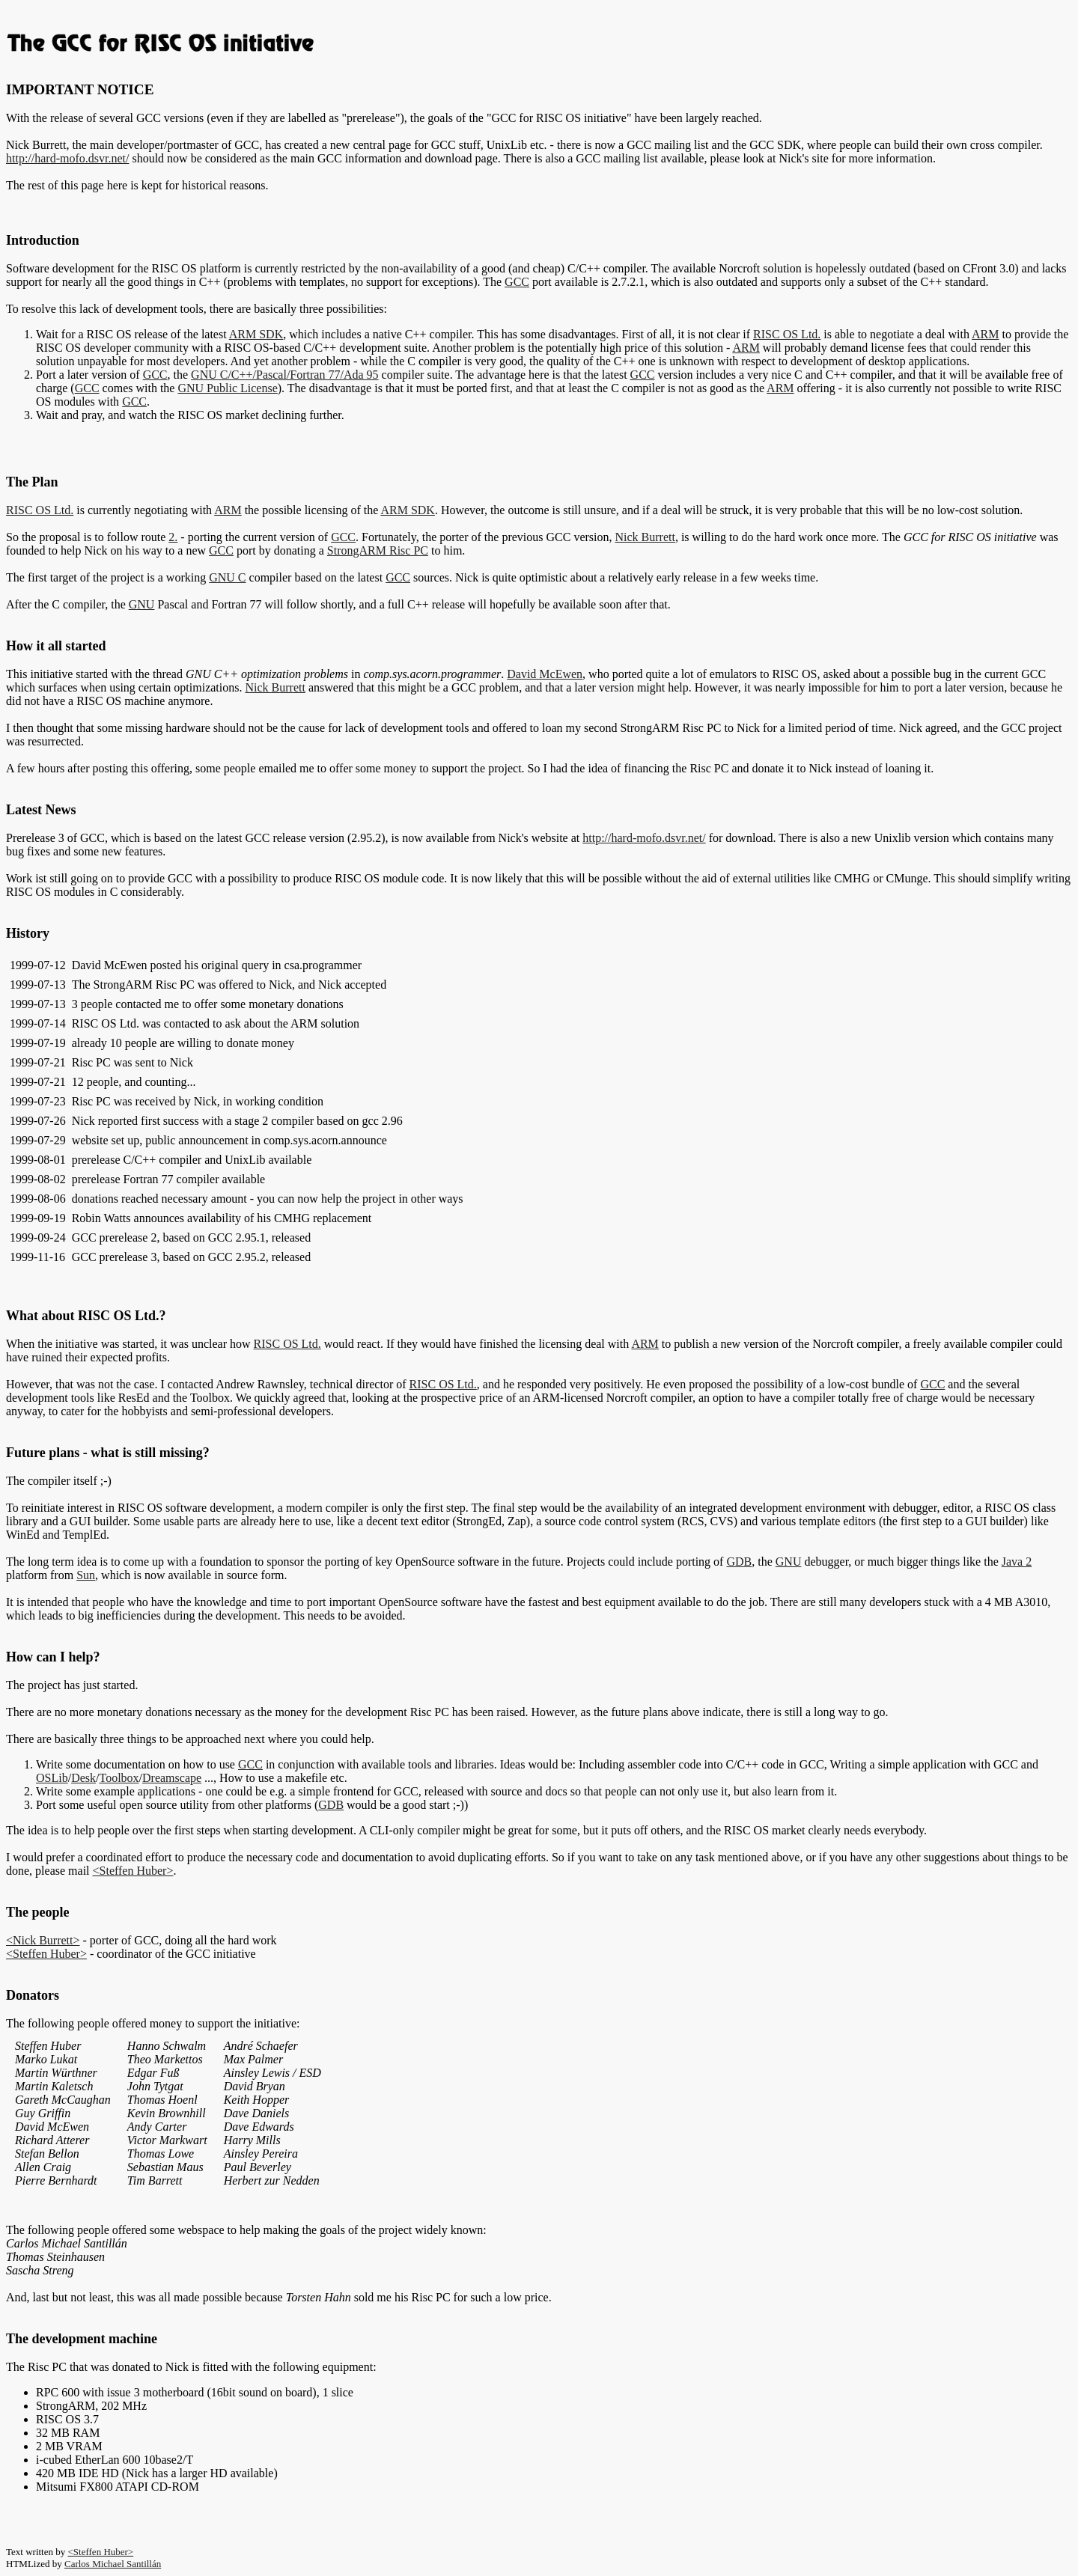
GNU (142, 604)
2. (172, 537)
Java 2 (1017, 1561)
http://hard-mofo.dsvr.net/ (67, 158)
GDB (739, 1561)
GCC (517, 281)
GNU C (227, 577)
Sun (85, 1575)
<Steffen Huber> (133, 1870)
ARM (985, 334)
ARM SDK (256, 334)
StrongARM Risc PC (377, 550)
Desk (83, 1777)
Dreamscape (171, 1777)
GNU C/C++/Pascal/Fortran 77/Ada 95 (284, 374)
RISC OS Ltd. (786, 334)
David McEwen (544, 674)
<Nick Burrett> (42, 1940)
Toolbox (118, 1777)
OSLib (52, 1777)
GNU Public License (227, 388)
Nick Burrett (645, 537)
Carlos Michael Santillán (112, 2563)
